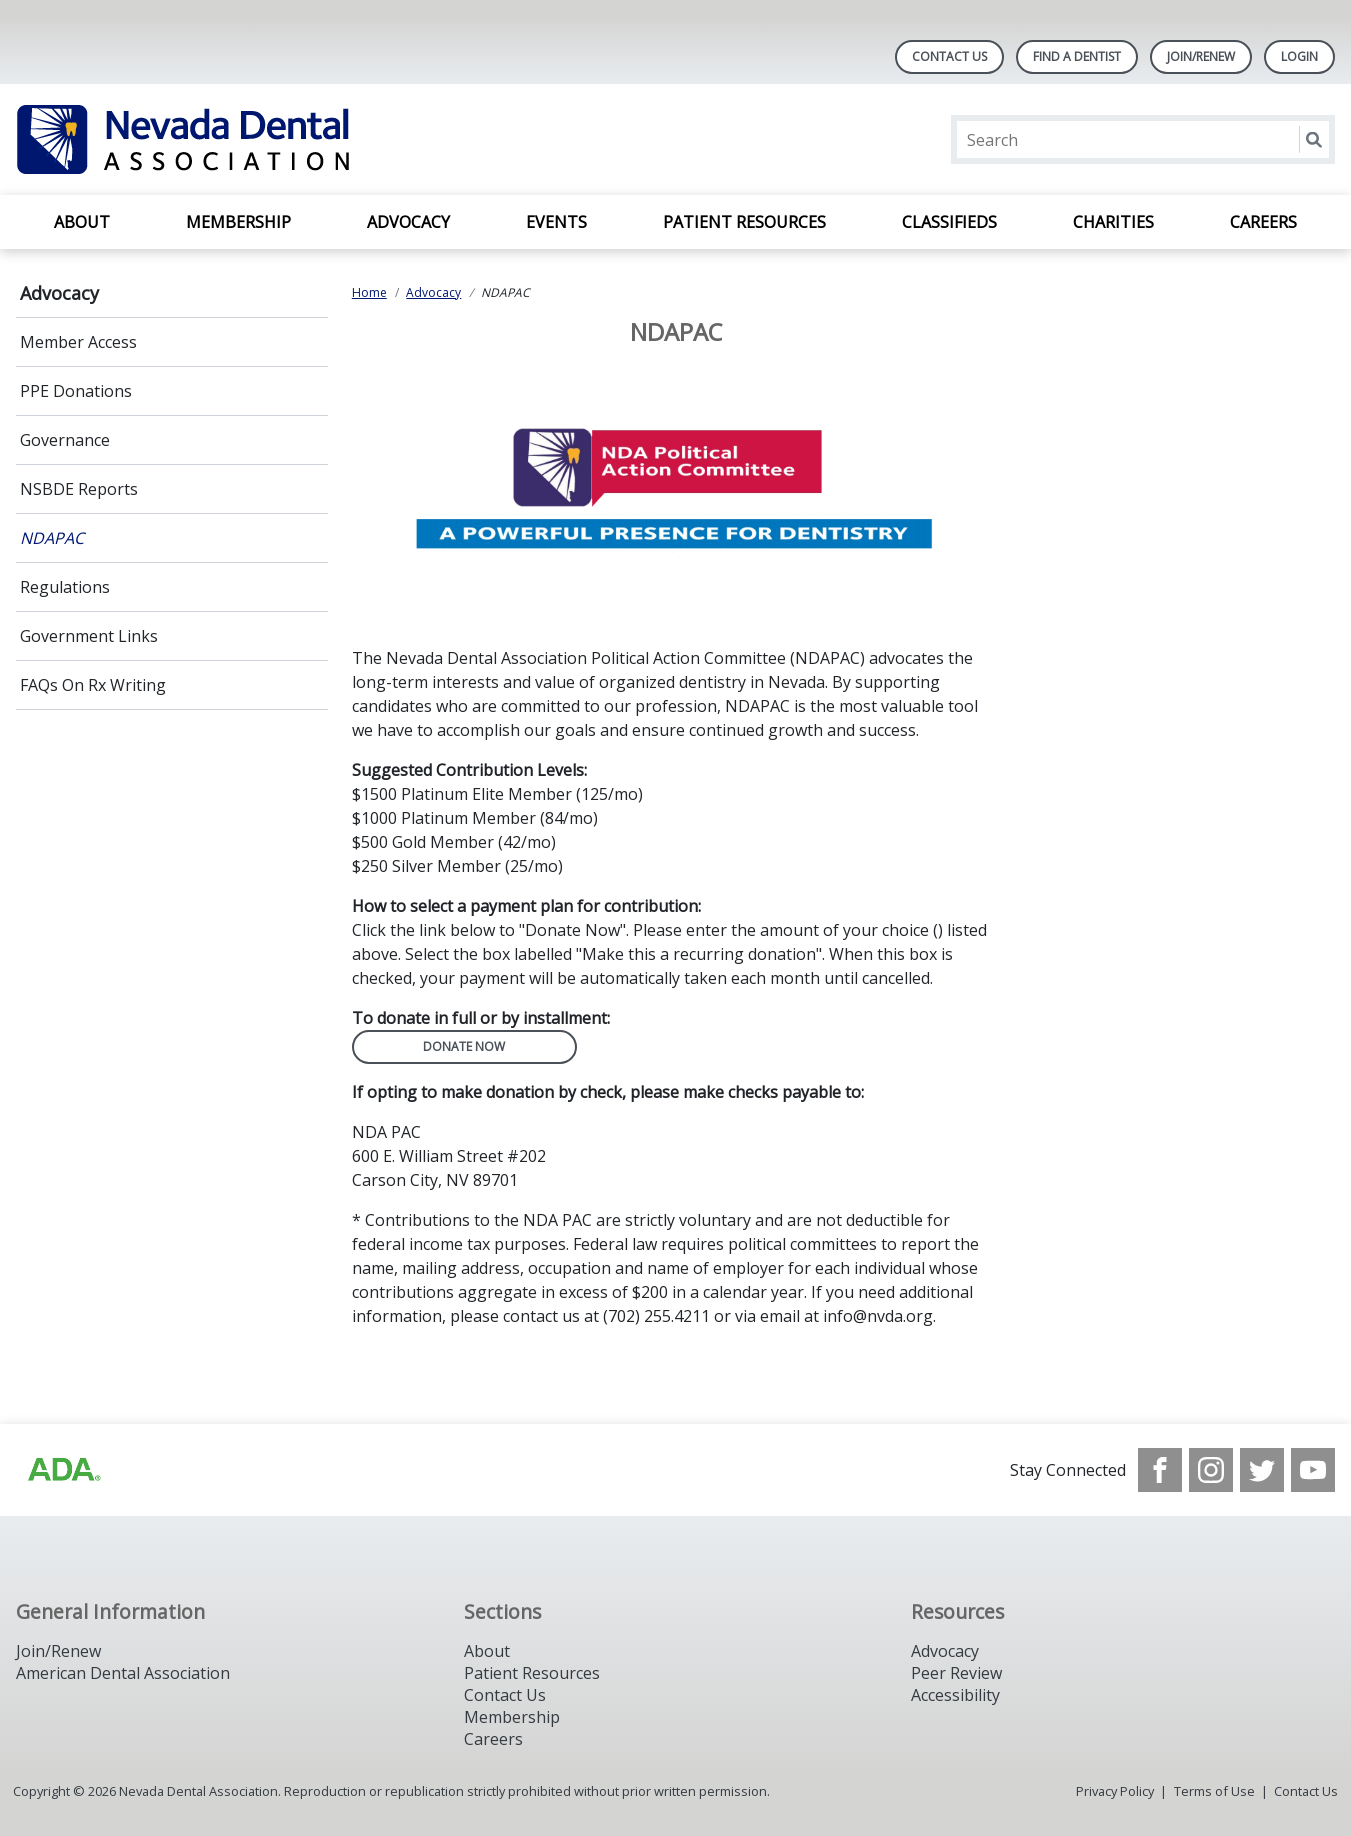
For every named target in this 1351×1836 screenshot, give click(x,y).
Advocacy (408, 222)
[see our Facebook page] (1160, 1470)
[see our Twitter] (1262, 1470)
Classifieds (949, 222)
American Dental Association (123, 1673)
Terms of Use (1214, 1791)
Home (369, 292)
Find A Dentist (1077, 56)
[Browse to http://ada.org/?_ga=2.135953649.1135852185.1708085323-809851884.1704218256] (63, 1470)
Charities (1113, 222)
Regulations (65, 587)
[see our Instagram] (1211, 1470)
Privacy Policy (1115, 1791)
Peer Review (956, 1673)
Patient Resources (744, 222)
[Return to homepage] (274, 139)
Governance (65, 440)
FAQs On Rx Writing (93, 685)
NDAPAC (52, 538)
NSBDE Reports (79, 489)
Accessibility (955, 1695)
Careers (1263, 222)
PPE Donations (76, 391)
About (82, 222)
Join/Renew (1201, 56)
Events (556, 222)
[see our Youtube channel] (1313, 1470)
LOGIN (1299, 56)
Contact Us (949, 56)
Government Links (89, 636)
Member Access (78, 342)
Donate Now (464, 1046)
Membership (238, 222)
